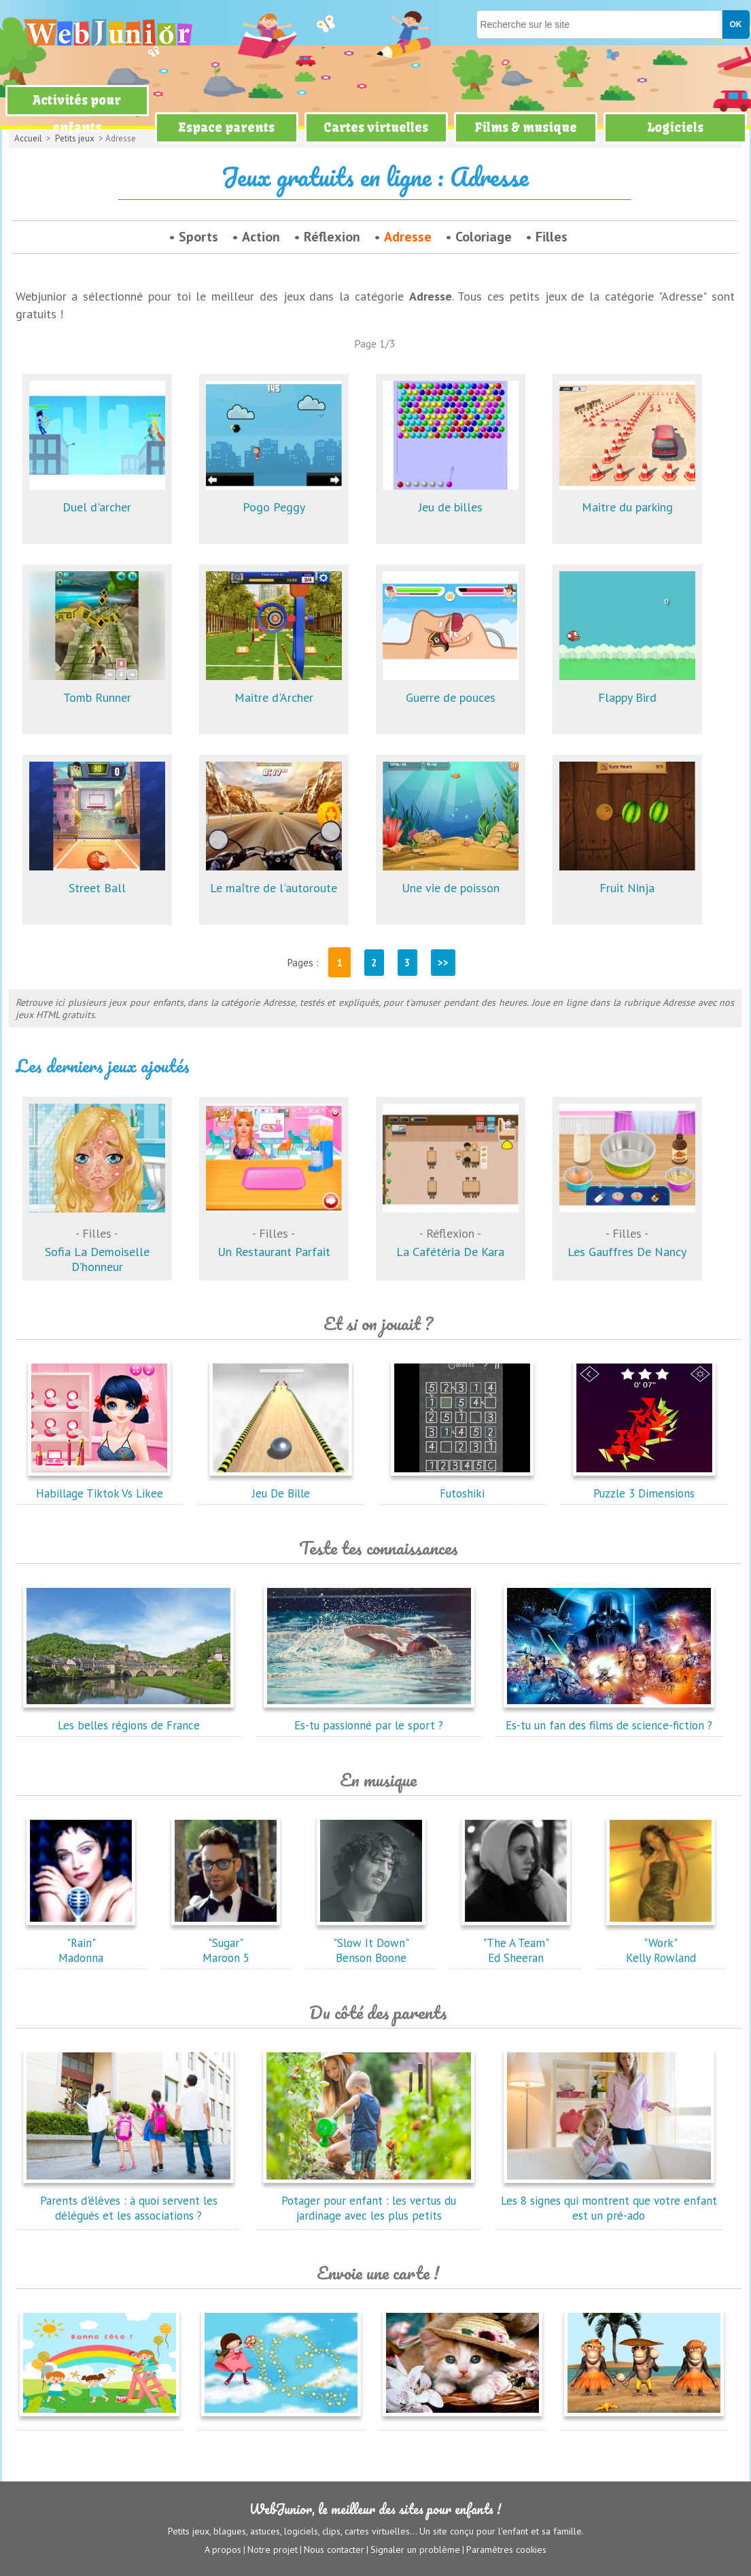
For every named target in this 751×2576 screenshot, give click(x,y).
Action (261, 236)
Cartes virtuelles (376, 127)
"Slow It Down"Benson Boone (371, 1942)
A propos (223, 2549)
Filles (551, 236)
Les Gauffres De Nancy (627, 1229)
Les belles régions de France (128, 1718)
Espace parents (226, 127)
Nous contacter (334, 2549)
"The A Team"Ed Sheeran (515, 1942)
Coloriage (483, 236)
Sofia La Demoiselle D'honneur (97, 1237)
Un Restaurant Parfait (274, 1229)
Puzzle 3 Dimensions (644, 1486)
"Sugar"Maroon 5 (225, 1942)
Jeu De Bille (280, 1486)
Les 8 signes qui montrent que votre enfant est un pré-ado (609, 2200)
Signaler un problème (415, 2549)
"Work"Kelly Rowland (660, 1942)
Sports (198, 236)
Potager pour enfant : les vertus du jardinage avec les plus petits (369, 2200)
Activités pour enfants (77, 113)
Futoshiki (462, 1486)
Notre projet (272, 2549)
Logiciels (675, 127)
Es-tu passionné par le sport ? (369, 1718)
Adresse (408, 236)
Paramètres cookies (506, 2549)
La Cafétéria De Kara (451, 1229)
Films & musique (525, 127)
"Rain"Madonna (81, 1942)
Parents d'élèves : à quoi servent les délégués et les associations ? (128, 2200)
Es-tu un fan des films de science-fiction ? (609, 1718)
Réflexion (332, 236)
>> (443, 962)
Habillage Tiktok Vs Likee (99, 1486)
